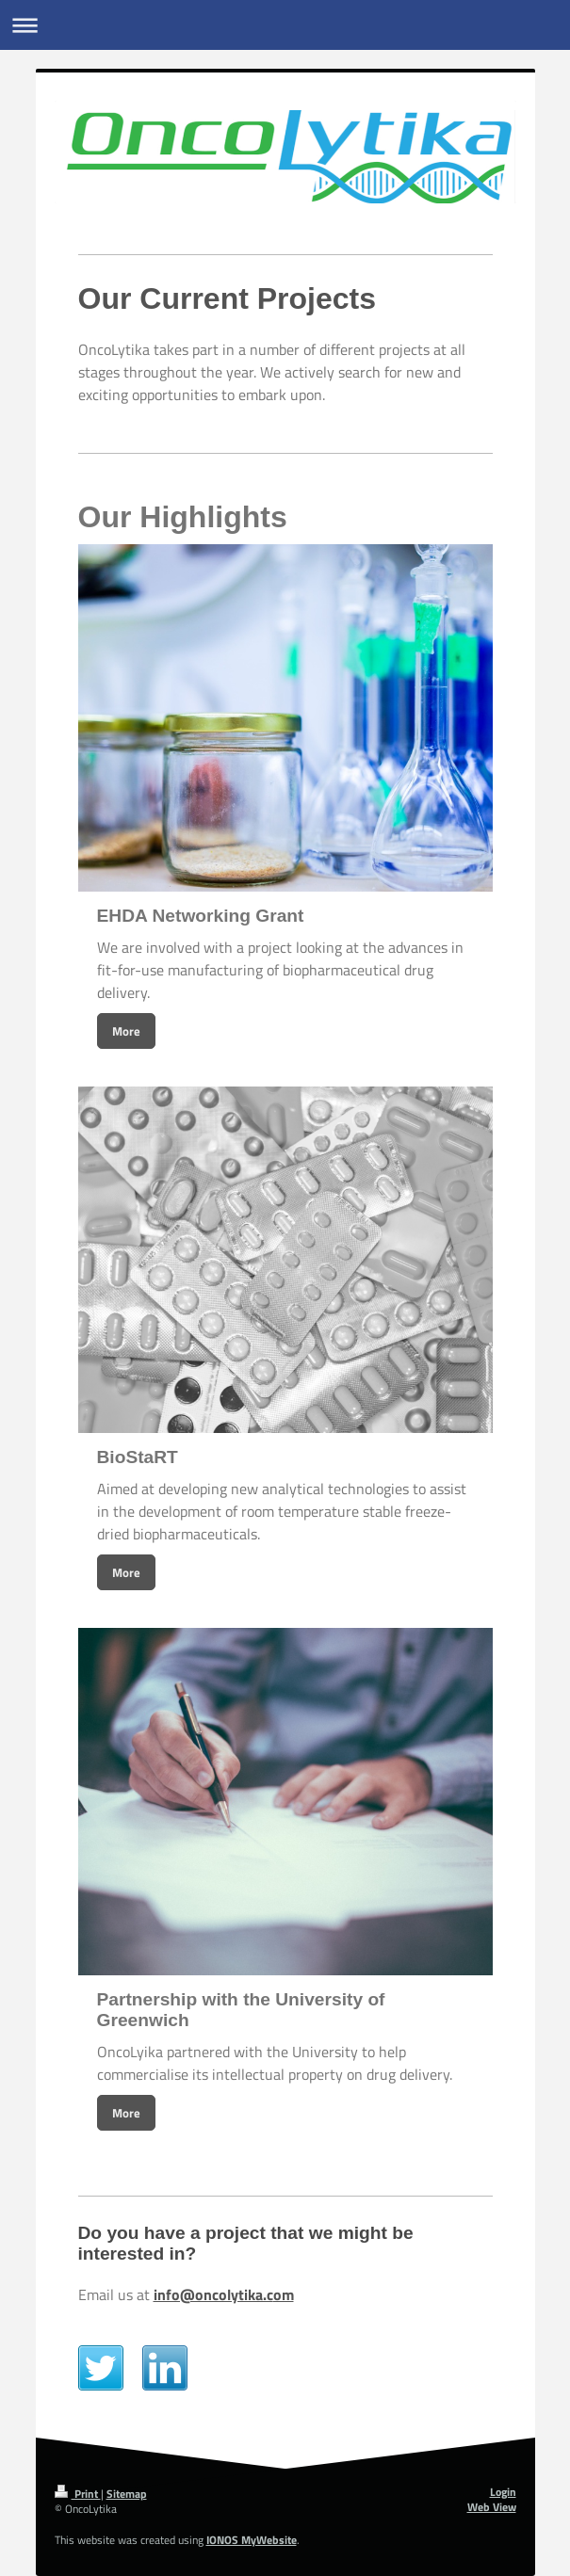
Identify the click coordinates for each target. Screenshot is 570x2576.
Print (78, 2494)
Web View (491, 2507)
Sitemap (126, 2494)
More (126, 1031)
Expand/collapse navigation (285, 25)
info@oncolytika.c (213, 2294)
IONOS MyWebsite (251, 2540)
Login (503, 2492)
